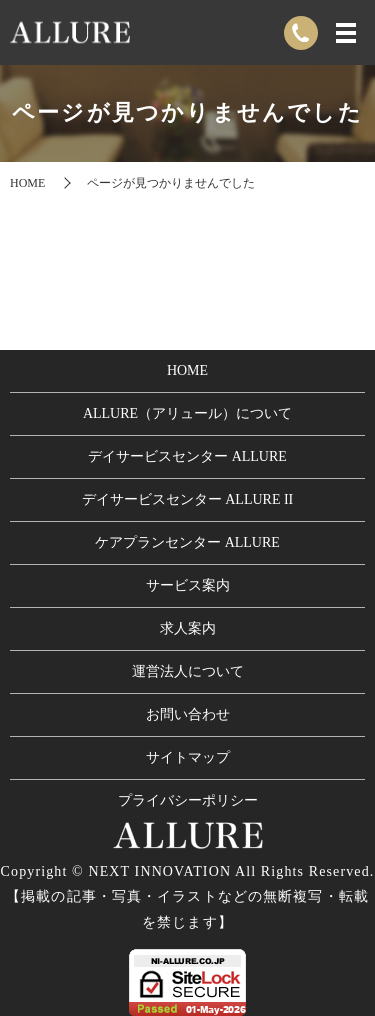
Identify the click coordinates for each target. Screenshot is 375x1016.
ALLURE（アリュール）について (187, 413)
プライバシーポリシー (188, 800)
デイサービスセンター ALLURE (187, 456)
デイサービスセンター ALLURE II (188, 499)
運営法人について (188, 671)
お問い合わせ (188, 714)
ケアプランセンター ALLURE (187, 542)
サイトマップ (188, 757)
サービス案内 (188, 585)
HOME (27, 183)
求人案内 (188, 628)
